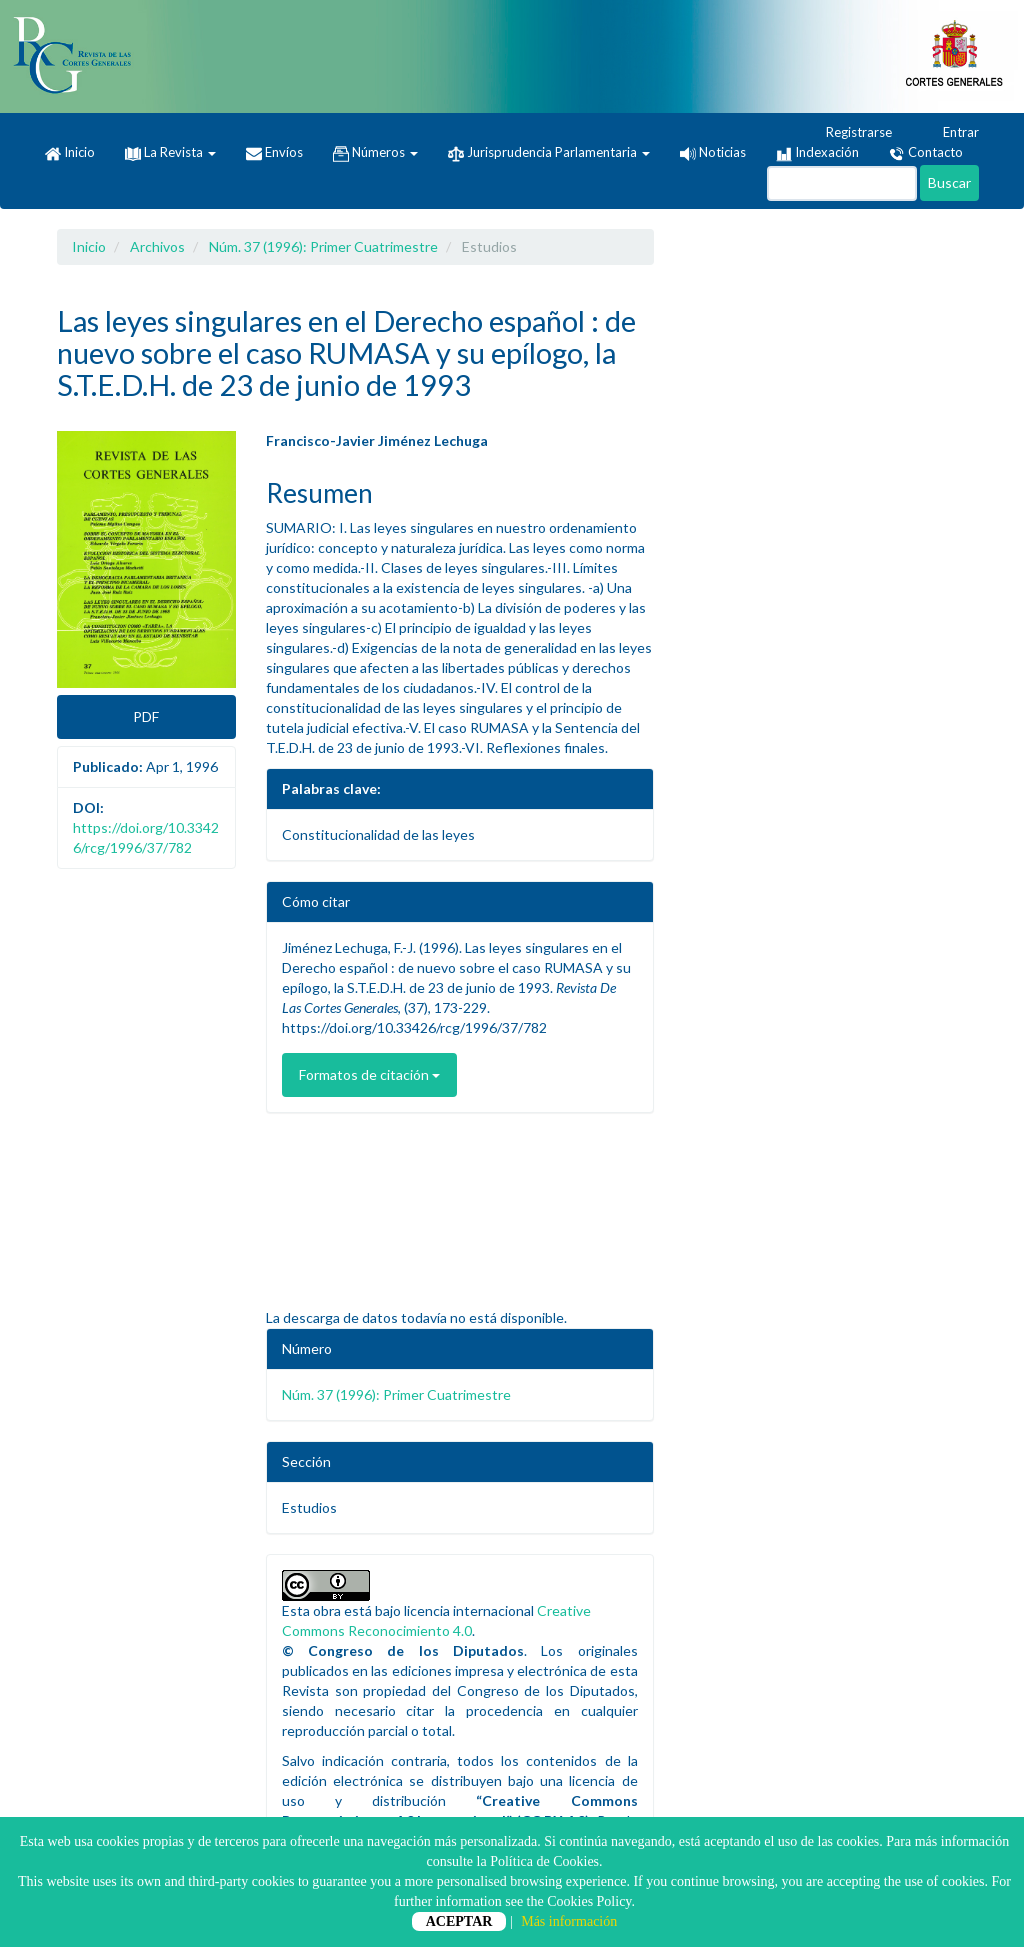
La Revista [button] (170, 152)
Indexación (817, 153)
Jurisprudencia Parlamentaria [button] (549, 153)
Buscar (949, 182)
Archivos (157, 246)
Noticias (713, 152)
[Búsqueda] (842, 183)
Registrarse (849, 133)
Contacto (926, 153)
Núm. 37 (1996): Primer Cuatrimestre (323, 246)
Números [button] (375, 153)
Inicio (70, 153)
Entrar (951, 133)
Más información (569, 1921)
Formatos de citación (369, 1074)
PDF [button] (146, 716)
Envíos (274, 153)
